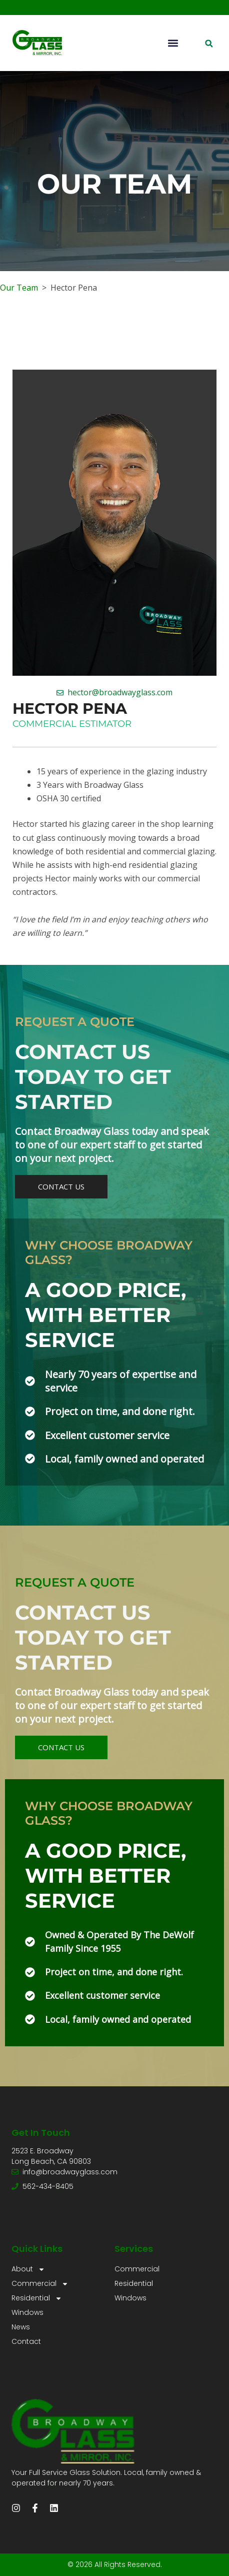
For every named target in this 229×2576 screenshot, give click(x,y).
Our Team (19, 287)
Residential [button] (37, 2298)
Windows (28, 2312)
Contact (26, 2341)
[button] (172, 43)
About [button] (28, 2269)
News (21, 2327)
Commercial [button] (40, 2283)
